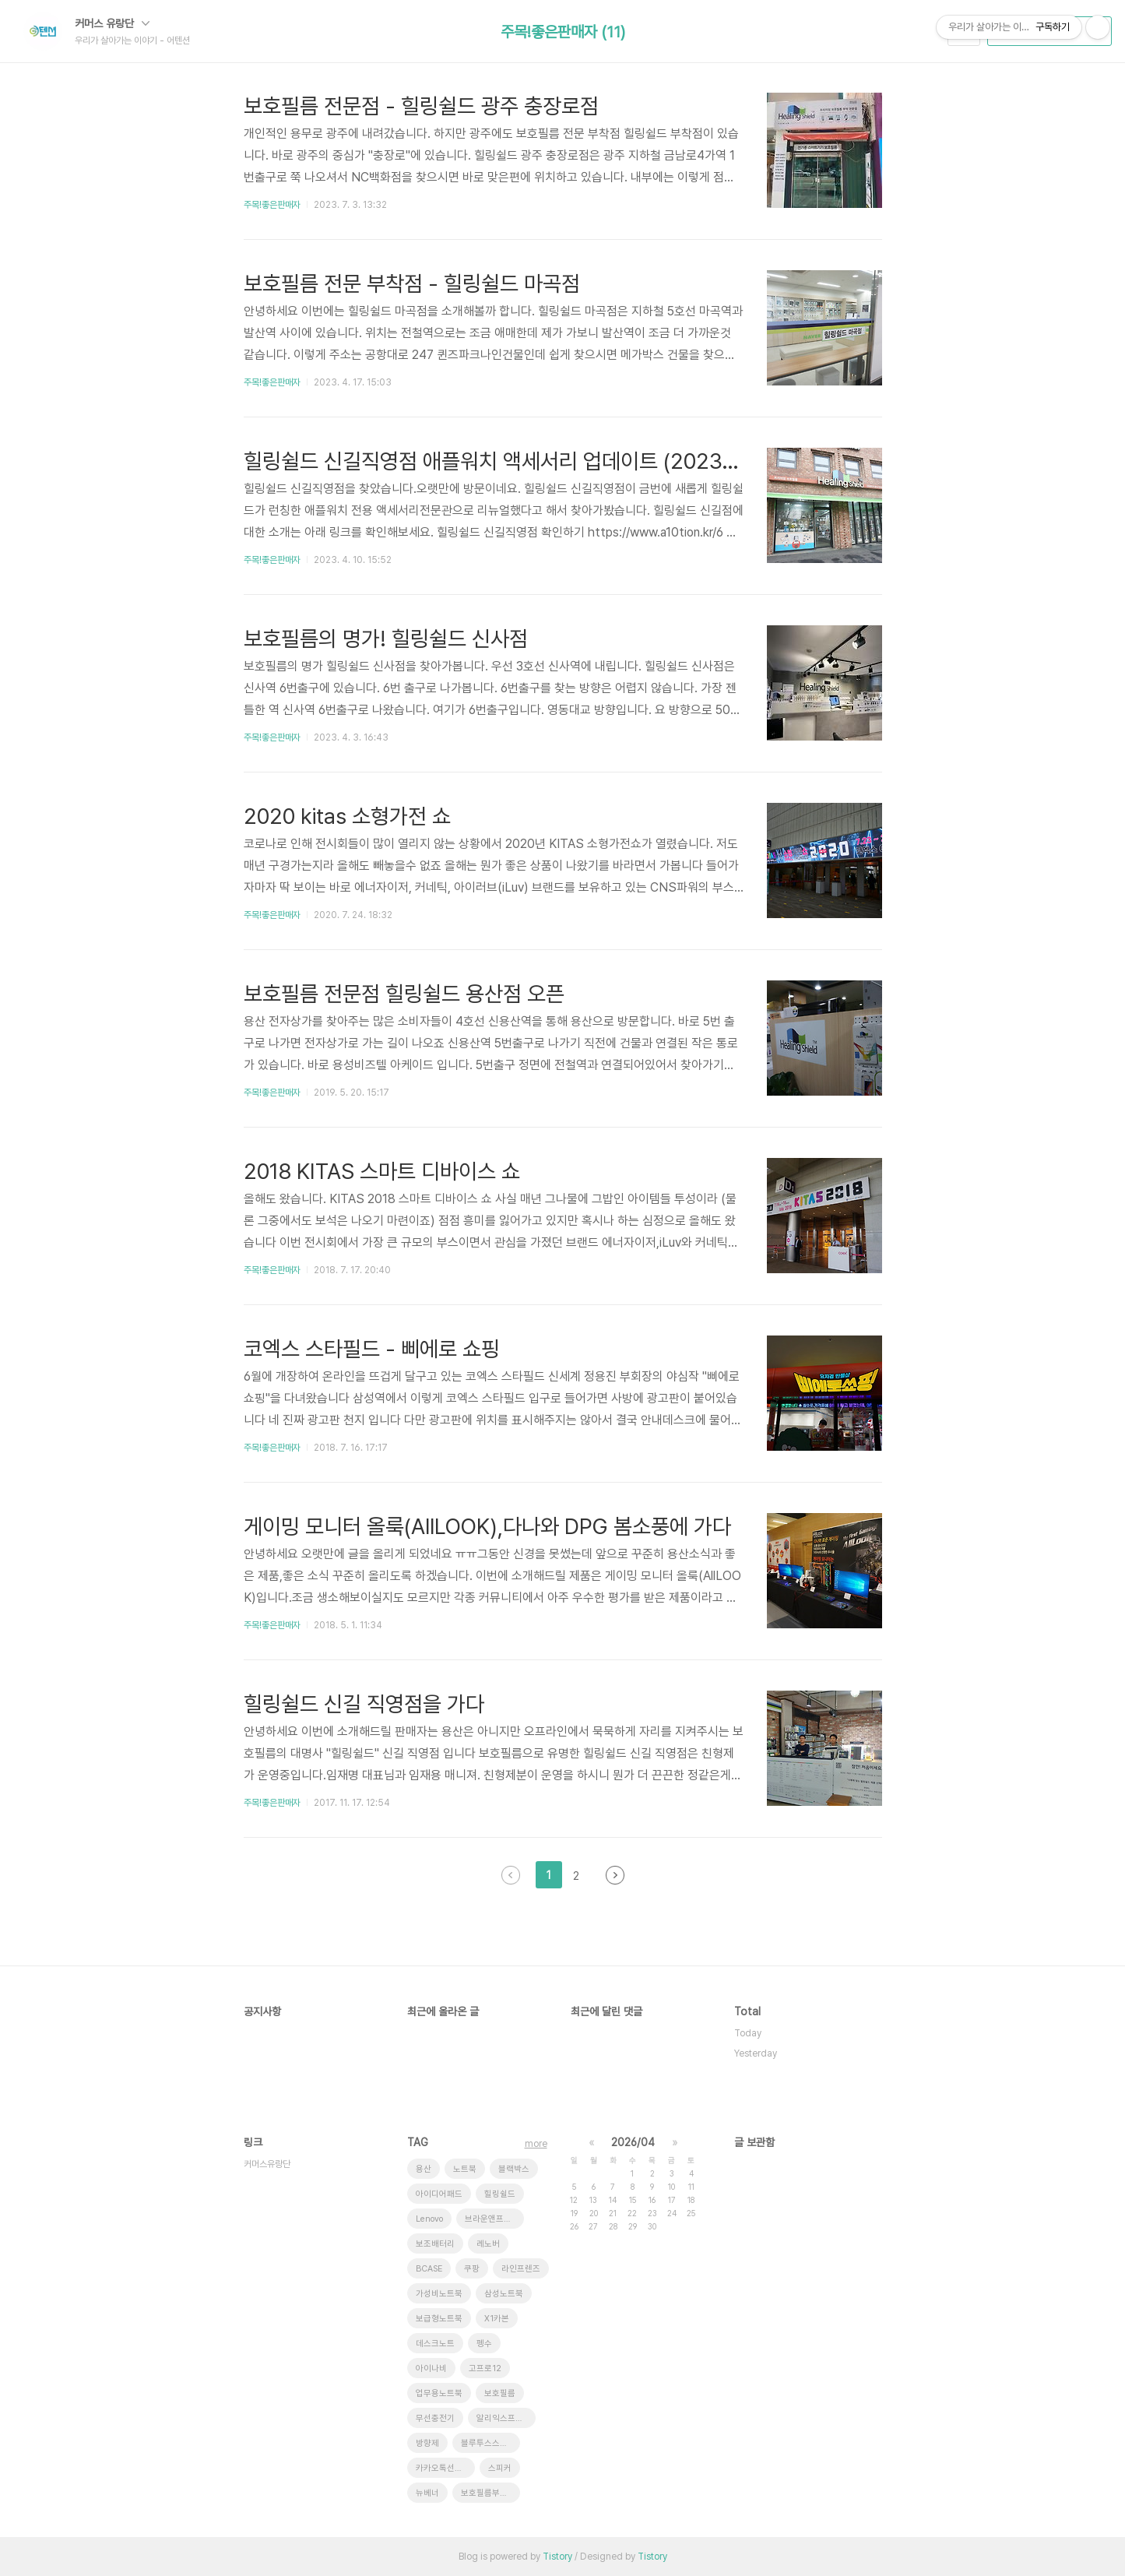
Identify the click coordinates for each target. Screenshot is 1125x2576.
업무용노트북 (439, 2393)
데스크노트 (435, 2343)
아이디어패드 (439, 2194)
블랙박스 (513, 2169)
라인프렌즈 (520, 2269)
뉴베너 (427, 2493)
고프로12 (485, 2368)
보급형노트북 (439, 2319)
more (536, 2143)
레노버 (488, 2244)
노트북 (464, 2169)
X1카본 (496, 2319)
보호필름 (499, 2393)
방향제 (427, 2443)
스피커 (500, 2468)
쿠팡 (472, 2269)
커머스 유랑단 (112, 23)
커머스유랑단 (267, 2164)
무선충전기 (435, 2418)
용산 (423, 2169)
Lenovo (429, 2219)
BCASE (429, 2269)
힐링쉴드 (499, 2194)
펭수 (484, 2343)
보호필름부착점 (488, 2493)
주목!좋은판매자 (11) (563, 32)
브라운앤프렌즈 (492, 2219)
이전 (510, 1875)
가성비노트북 (439, 2294)
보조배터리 (435, 2244)
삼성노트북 (503, 2294)
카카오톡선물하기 (445, 2468)
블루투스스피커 (488, 2443)
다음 (615, 1875)
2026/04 (633, 2142)
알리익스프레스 (503, 2418)
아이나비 (431, 2368)
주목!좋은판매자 (272, 204)
